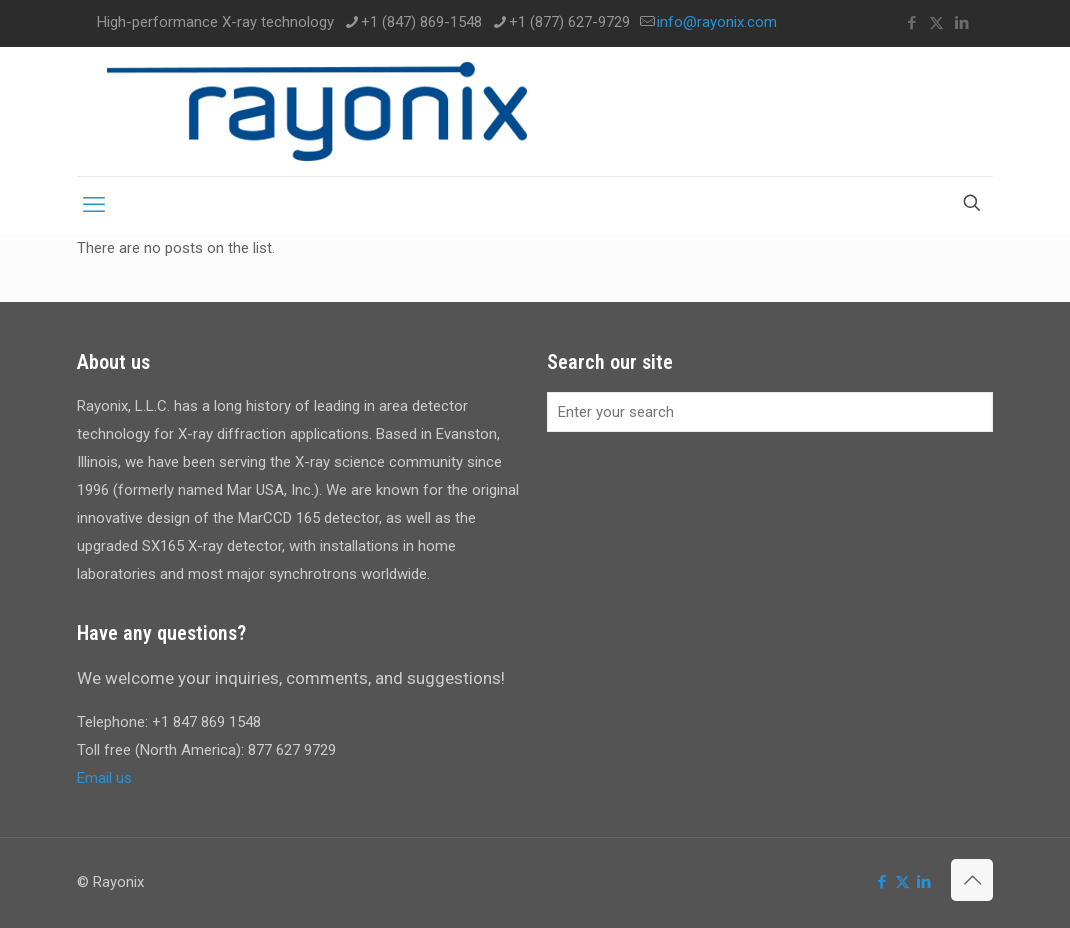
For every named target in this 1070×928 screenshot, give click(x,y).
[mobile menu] (94, 205)
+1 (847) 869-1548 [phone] (421, 22)
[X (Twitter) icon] (936, 23)
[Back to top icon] (972, 880)
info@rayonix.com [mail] (717, 22)
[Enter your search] (770, 412)
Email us (104, 778)
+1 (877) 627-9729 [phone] (569, 22)
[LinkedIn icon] (961, 23)
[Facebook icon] (911, 23)
